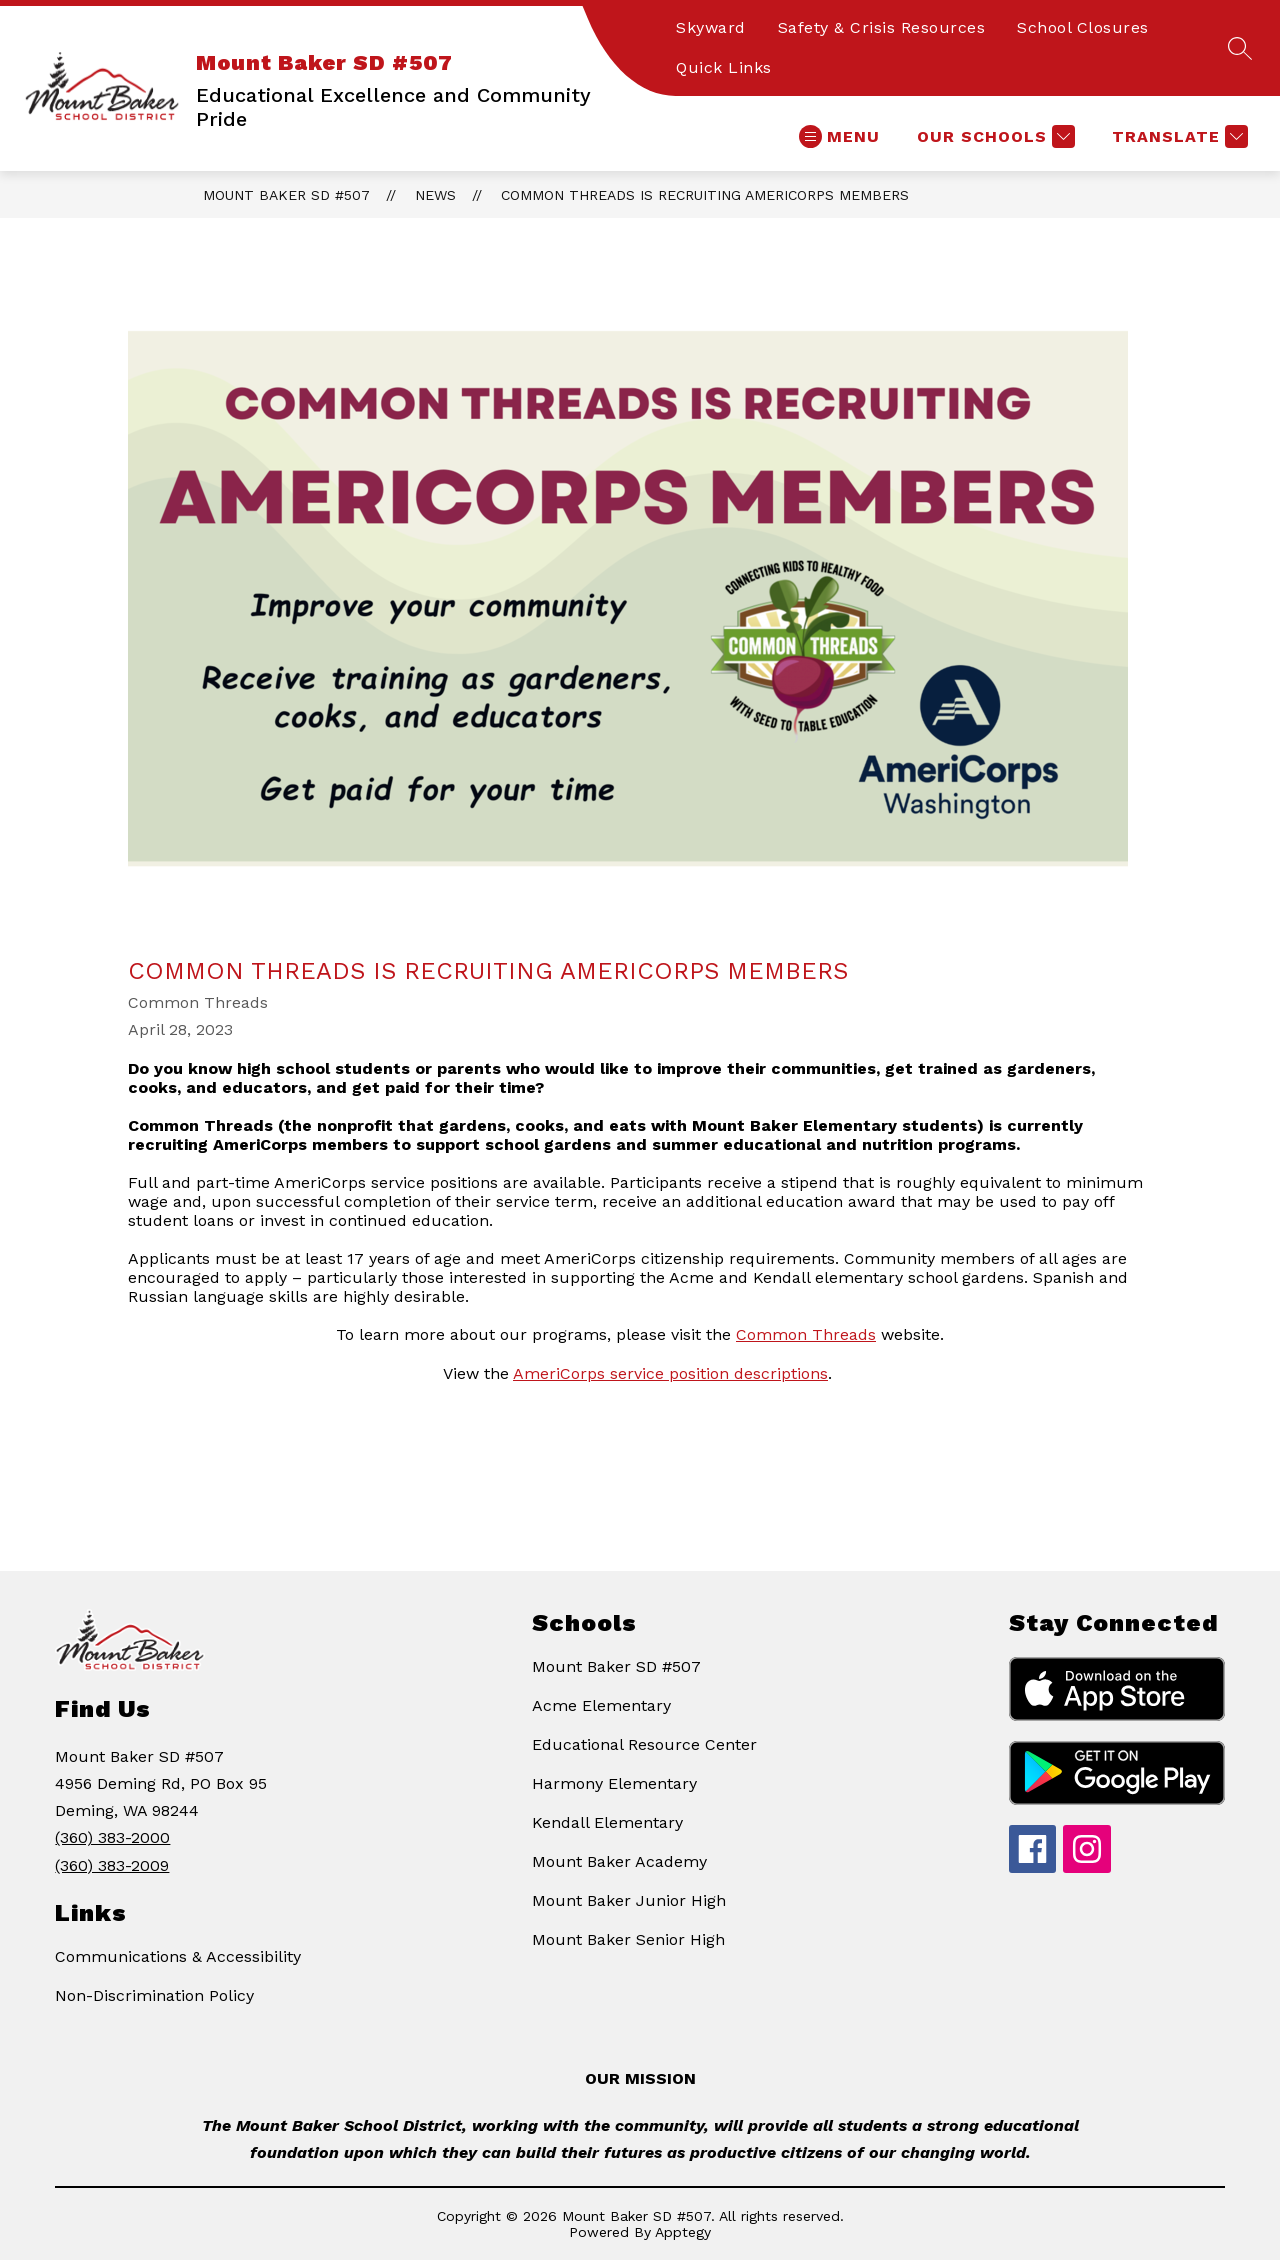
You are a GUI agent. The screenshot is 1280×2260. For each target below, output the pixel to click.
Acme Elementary (601, 1705)
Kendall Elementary (607, 1822)
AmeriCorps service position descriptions (670, 1373)
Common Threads (806, 1334)
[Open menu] (839, 136)
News (435, 195)
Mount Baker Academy (619, 1861)
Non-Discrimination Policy (154, 1995)
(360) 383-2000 (112, 1837)
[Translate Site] (1177, 136)
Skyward (711, 27)
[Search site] (1240, 48)
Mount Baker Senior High (628, 1939)
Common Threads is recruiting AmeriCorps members (705, 195)
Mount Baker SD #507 (286, 195)
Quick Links (724, 67)
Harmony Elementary (614, 1783)
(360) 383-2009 (112, 1865)
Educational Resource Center (644, 1744)
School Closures (1083, 27)
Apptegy (683, 2232)
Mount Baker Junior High (629, 1900)
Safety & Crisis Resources (882, 27)
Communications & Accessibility (178, 1956)
